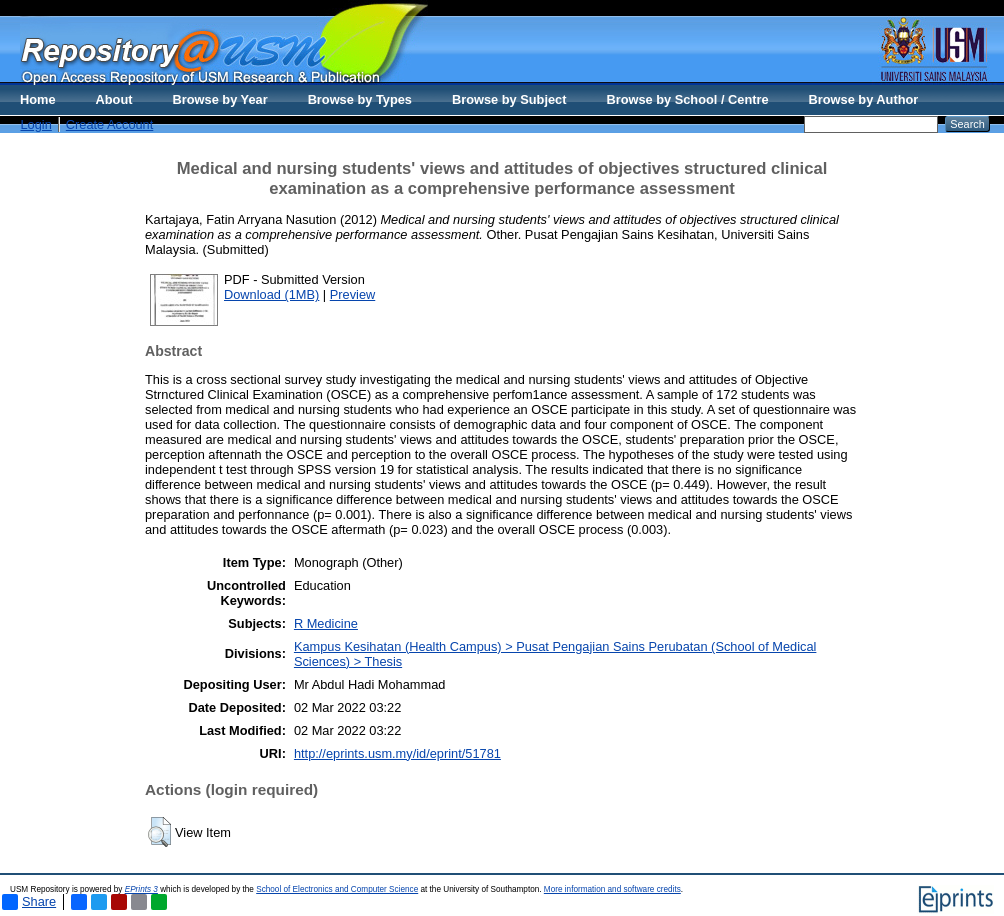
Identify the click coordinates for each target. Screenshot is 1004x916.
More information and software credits (612, 889)
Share (29, 902)
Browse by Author (864, 99)
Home (38, 99)
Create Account (110, 124)
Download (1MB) (271, 294)
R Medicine (326, 623)
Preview (353, 294)
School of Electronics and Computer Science (337, 889)
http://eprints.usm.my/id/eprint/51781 (397, 753)
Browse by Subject (509, 99)
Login (35, 124)
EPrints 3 (141, 889)
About (114, 99)
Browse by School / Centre (687, 99)
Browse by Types (360, 99)
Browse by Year (220, 99)
